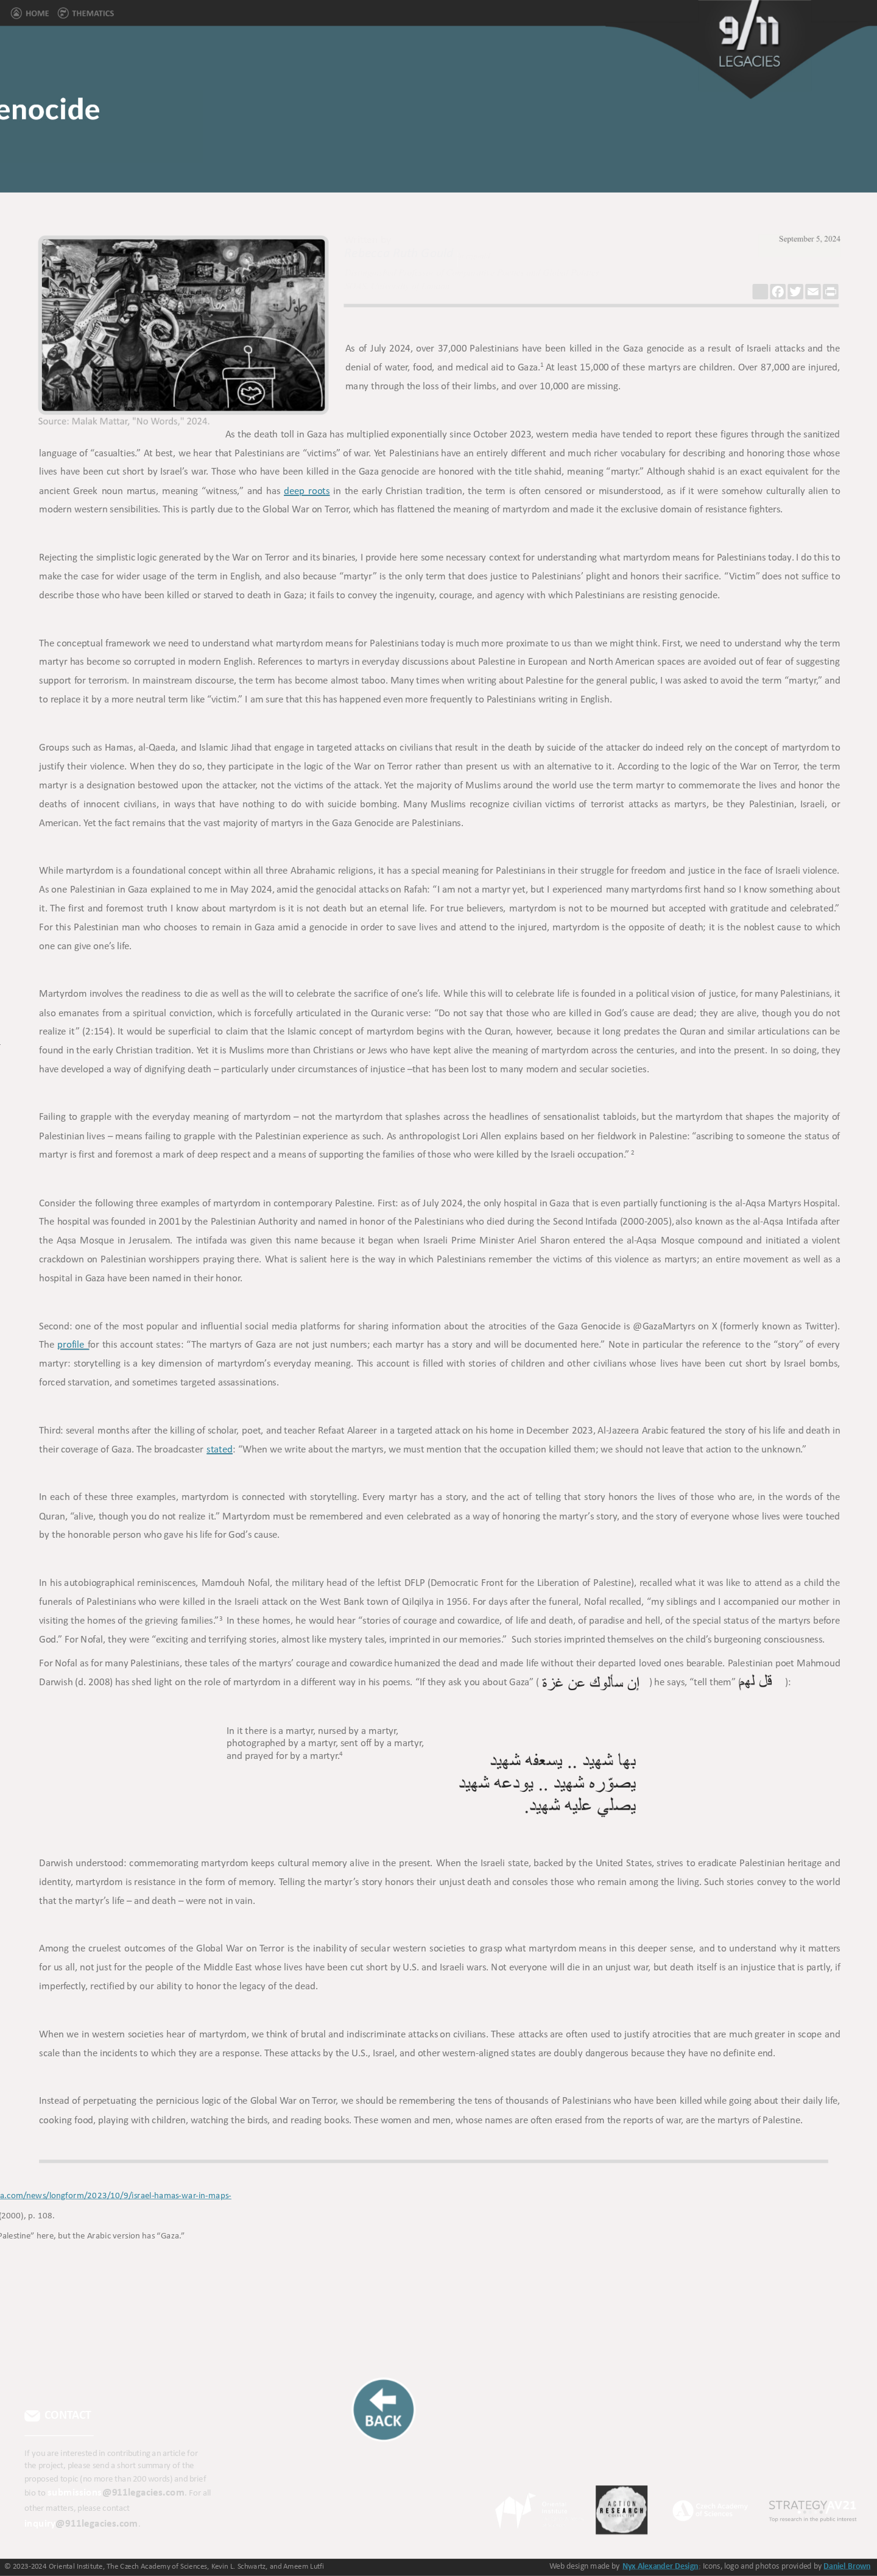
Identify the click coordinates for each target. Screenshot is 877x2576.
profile (73, 1345)
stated (219, 1450)
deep (296, 491)
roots (318, 491)
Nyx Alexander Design (660, 2566)
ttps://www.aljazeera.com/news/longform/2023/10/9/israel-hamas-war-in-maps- (182, 2196)
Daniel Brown (846, 2566)
